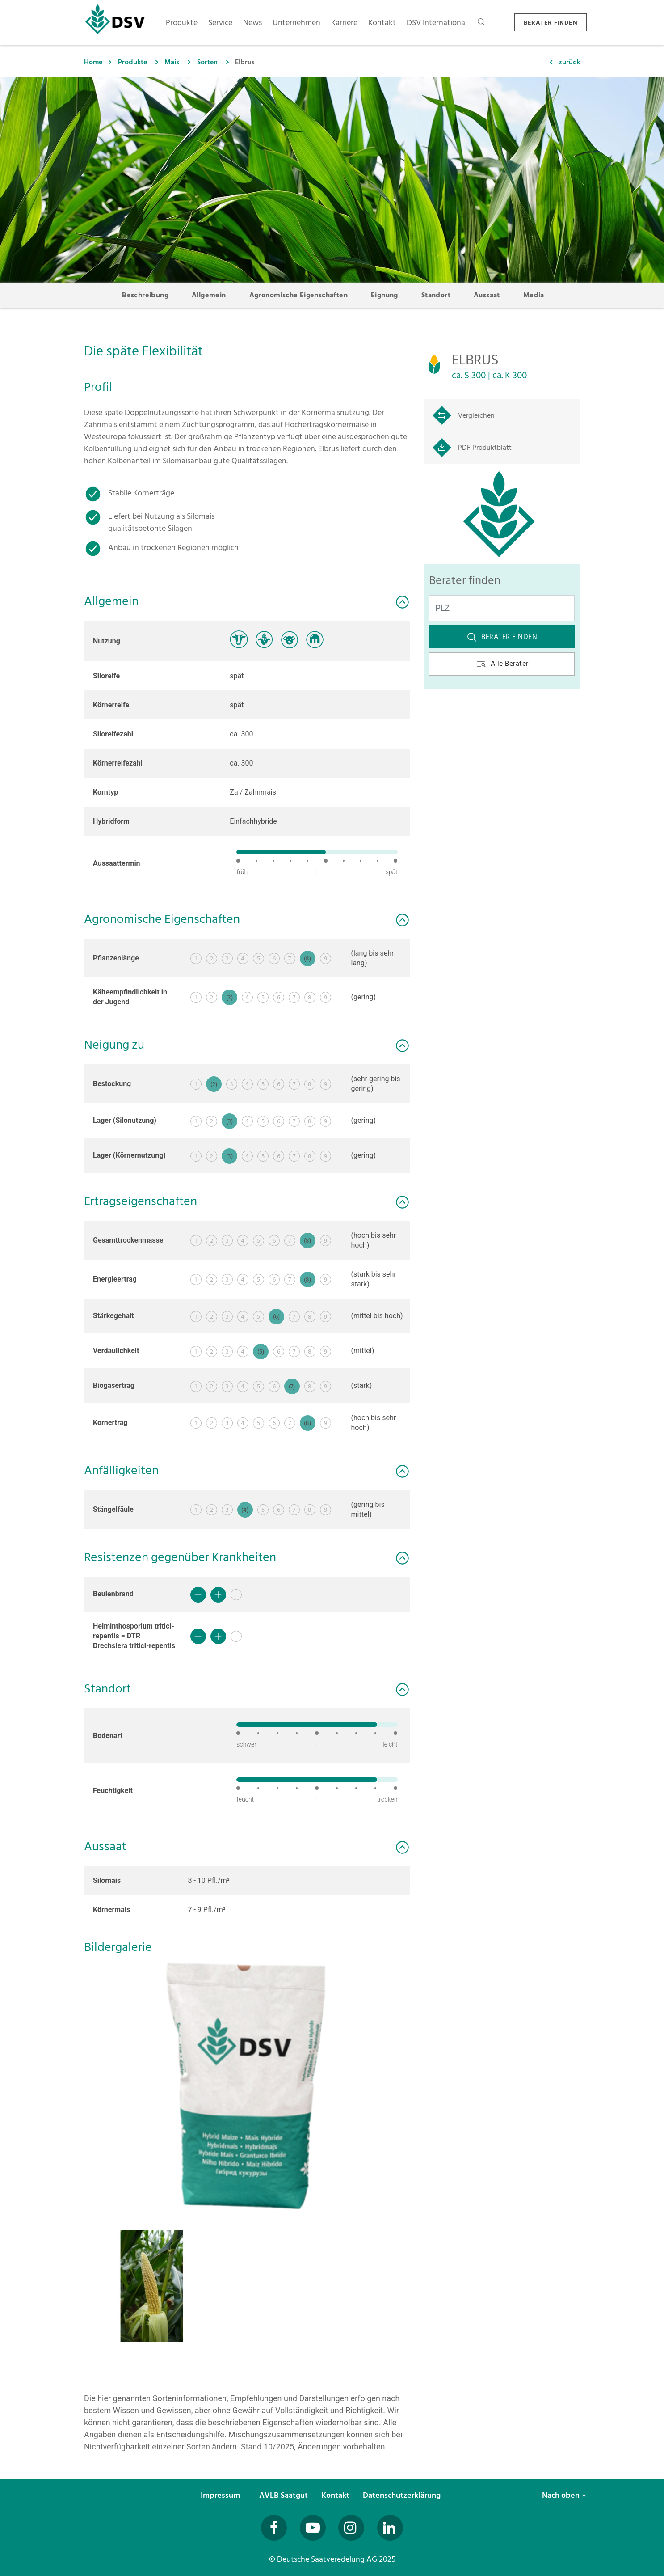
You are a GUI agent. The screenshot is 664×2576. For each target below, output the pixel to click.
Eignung (384, 295)
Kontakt (336, 2495)
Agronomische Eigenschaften (298, 295)
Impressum (221, 2495)
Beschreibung (145, 295)
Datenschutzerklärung (402, 2495)
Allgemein (209, 295)
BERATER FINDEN (550, 22)
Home (93, 62)
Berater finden (501, 637)
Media (533, 295)
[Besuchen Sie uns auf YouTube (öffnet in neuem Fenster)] (313, 2528)
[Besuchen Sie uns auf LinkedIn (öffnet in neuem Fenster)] (390, 2528)
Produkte (132, 62)
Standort (435, 295)
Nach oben (564, 2495)
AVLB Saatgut (284, 2495)
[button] (247, 2085)
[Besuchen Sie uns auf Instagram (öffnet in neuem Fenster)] (351, 2528)
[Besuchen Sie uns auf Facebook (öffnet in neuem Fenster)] (274, 2528)
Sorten (207, 62)
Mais (171, 62)
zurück (569, 62)
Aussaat (487, 295)
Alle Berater (502, 663)
